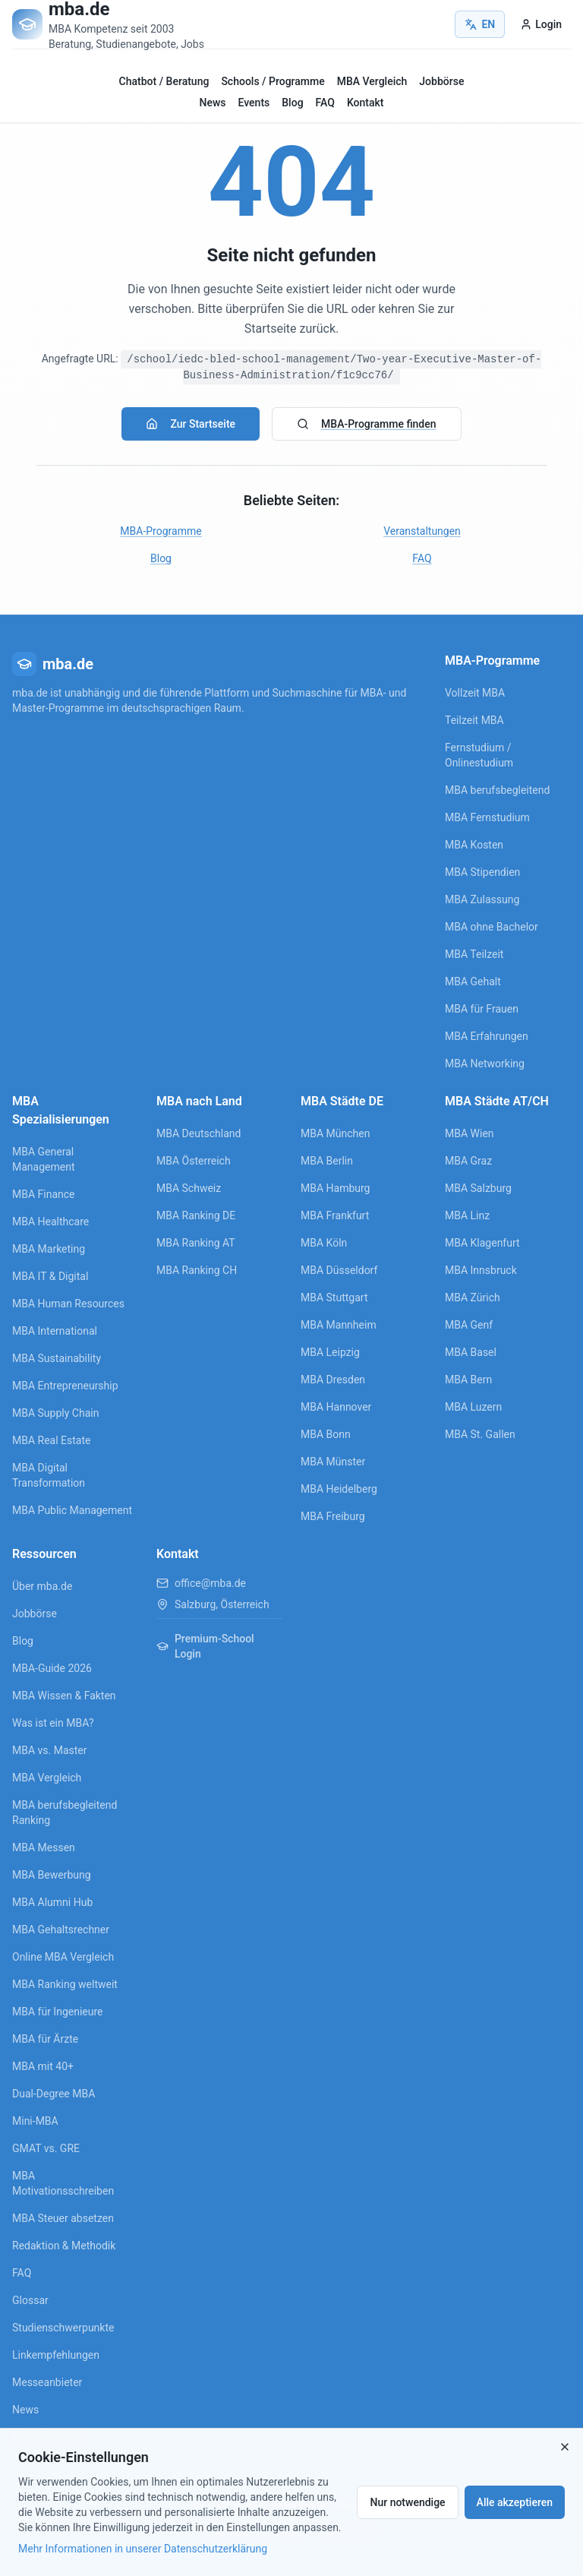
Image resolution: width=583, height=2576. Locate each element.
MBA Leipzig (330, 1352)
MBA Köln (324, 1243)
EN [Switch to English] (480, 24)
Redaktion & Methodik (63, 2245)
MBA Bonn (326, 1434)
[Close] (565, 2447)
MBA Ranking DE (195, 1215)
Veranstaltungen (422, 531)
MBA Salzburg (478, 1188)
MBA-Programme (160, 531)
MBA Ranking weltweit (65, 1984)
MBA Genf (469, 1325)
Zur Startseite (190, 424)
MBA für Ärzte (45, 2039)
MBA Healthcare (50, 1221)
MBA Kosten (474, 845)
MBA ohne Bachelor (491, 927)
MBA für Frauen (481, 1009)
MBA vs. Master (49, 1750)
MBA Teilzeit (474, 954)
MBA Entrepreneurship (65, 1386)
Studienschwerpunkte (63, 2328)
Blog (292, 102)
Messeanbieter (47, 2382)
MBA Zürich (472, 1297)
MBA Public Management (72, 1510)
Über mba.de (42, 1586)
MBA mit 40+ (43, 2066)
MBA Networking (485, 1063)
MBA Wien (469, 1133)
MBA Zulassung (482, 899)
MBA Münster (333, 1462)
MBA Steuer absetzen (63, 2218)
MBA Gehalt (473, 981)
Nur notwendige (407, 2502)
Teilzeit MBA (474, 720)
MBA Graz (468, 1161)
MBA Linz (467, 1215)
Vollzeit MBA (475, 693)
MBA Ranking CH (196, 1270)
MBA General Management (43, 1159)
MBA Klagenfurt (482, 1243)
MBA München (335, 1133)
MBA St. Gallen (480, 1434)
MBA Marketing (48, 1249)
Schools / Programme (272, 81)
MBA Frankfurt (335, 1215)
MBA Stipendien (482, 872)
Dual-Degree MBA (53, 2094)
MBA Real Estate (51, 1440)
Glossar (30, 2300)
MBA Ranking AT (195, 1243)
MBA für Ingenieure (57, 2011)
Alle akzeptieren (515, 2502)
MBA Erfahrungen (486, 1036)
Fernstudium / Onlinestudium (479, 755)
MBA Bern (468, 1379)
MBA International (54, 1331)
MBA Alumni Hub (52, 1902)
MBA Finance (43, 1194)
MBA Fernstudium (487, 817)
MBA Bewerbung (51, 1875)
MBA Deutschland (198, 1133)
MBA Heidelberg (339, 1489)
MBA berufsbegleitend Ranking (64, 1812)
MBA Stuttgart (334, 1297)
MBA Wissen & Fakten (64, 1695)
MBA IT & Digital (50, 1276)
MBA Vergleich (372, 81)
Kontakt (365, 102)
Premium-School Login (205, 1646)
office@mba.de (210, 1583)
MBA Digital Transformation (48, 1475)
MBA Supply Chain (55, 1413)
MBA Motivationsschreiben (63, 2183)
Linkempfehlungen (55, 2355)
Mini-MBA (35, 2121)
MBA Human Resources (68, 1303)
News (213, 102)
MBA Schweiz (188, 1188)
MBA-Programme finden (366, 424)
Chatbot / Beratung (164, 81)
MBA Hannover (336, 1407)
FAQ (325, 102)
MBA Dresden (333, 1379)
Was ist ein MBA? (53, 1723)
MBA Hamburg (335, 1188)
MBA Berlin (327, 1161)
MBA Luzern (473, 1407)
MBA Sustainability (56, 1358)
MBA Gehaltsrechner (60, 1929)
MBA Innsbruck (481, 1270)
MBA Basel (470, 1352)
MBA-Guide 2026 (52, 1668)
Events (254, 102)
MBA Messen (43, 1847)
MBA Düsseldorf (339, 1270)
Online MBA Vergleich (63, 1957)
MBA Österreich (193, 1161)
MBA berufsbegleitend (497, 790)
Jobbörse (441, 81)
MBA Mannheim (339, 1325)
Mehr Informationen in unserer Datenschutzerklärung (142, 2549)
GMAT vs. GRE (46, 2148)
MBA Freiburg (333, 1516)
